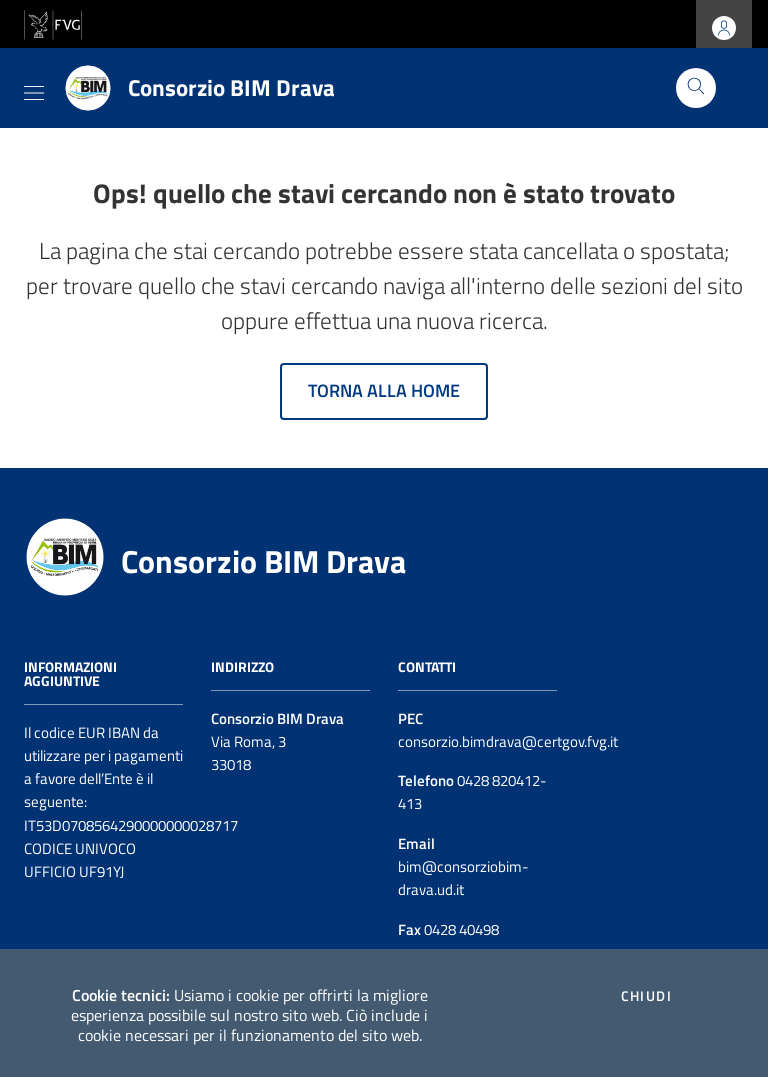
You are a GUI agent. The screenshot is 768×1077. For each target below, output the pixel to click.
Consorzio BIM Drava (263, 561)
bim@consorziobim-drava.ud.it (463, 878)
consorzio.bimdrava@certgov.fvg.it (508, 741)
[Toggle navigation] (34, 89)
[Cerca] (696, 88)
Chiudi (646, 996)
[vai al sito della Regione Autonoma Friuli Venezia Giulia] (53, 22)
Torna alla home (384, 390)
